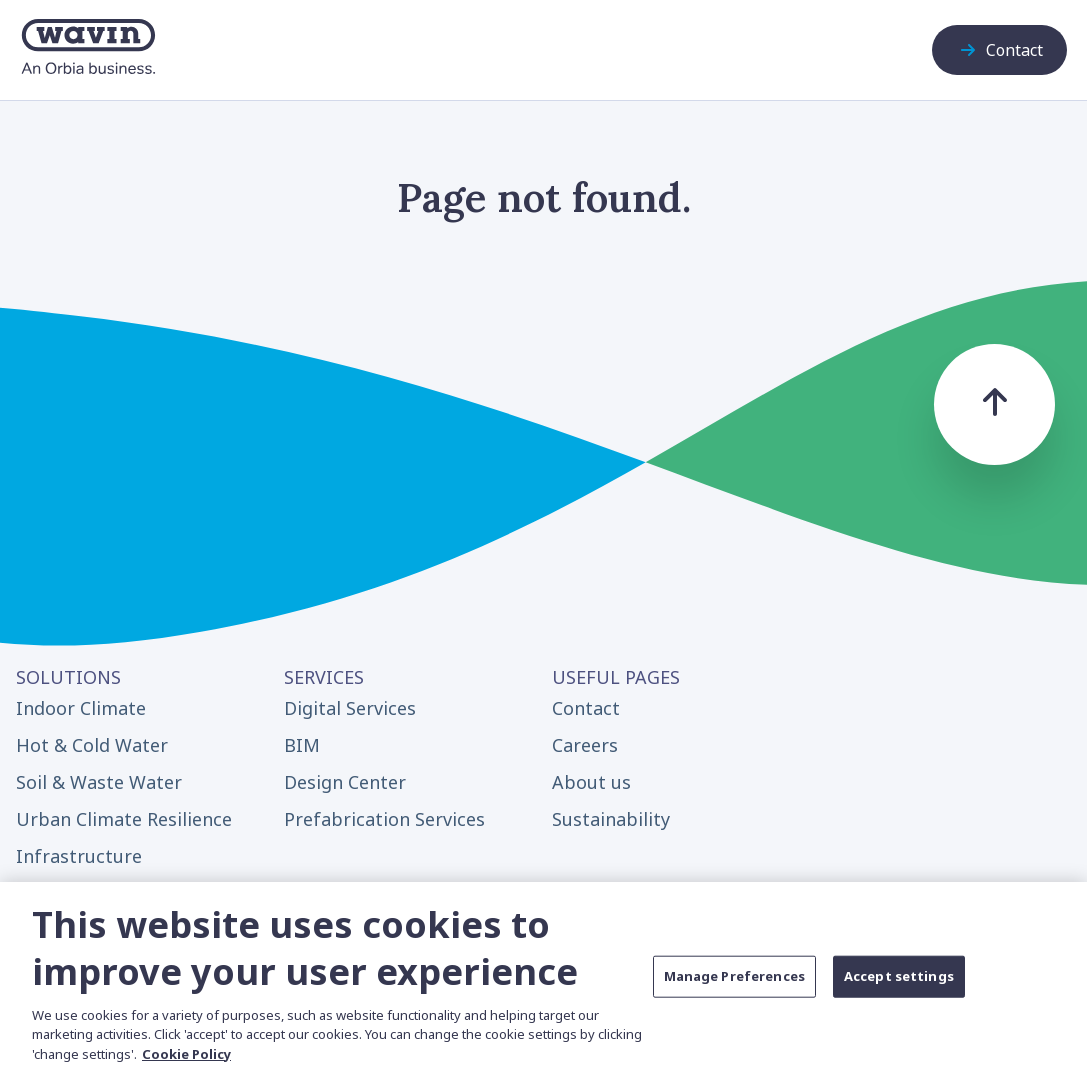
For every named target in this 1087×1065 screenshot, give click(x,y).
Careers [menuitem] (585, 745)
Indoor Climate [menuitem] (81, 708)
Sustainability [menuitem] (611, 819)
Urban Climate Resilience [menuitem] (124, 819)
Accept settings (899, 986)
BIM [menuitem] (302, 745)
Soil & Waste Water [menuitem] (99, 782)
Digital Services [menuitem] (350, 708)
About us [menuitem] (591, 782)
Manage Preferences (734, 986)
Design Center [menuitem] (345, 782)
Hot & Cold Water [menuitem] (92, 745)
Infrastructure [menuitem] (79, 856)
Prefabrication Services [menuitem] (384, 819)
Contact (999, 50)
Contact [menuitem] (586, 708)
